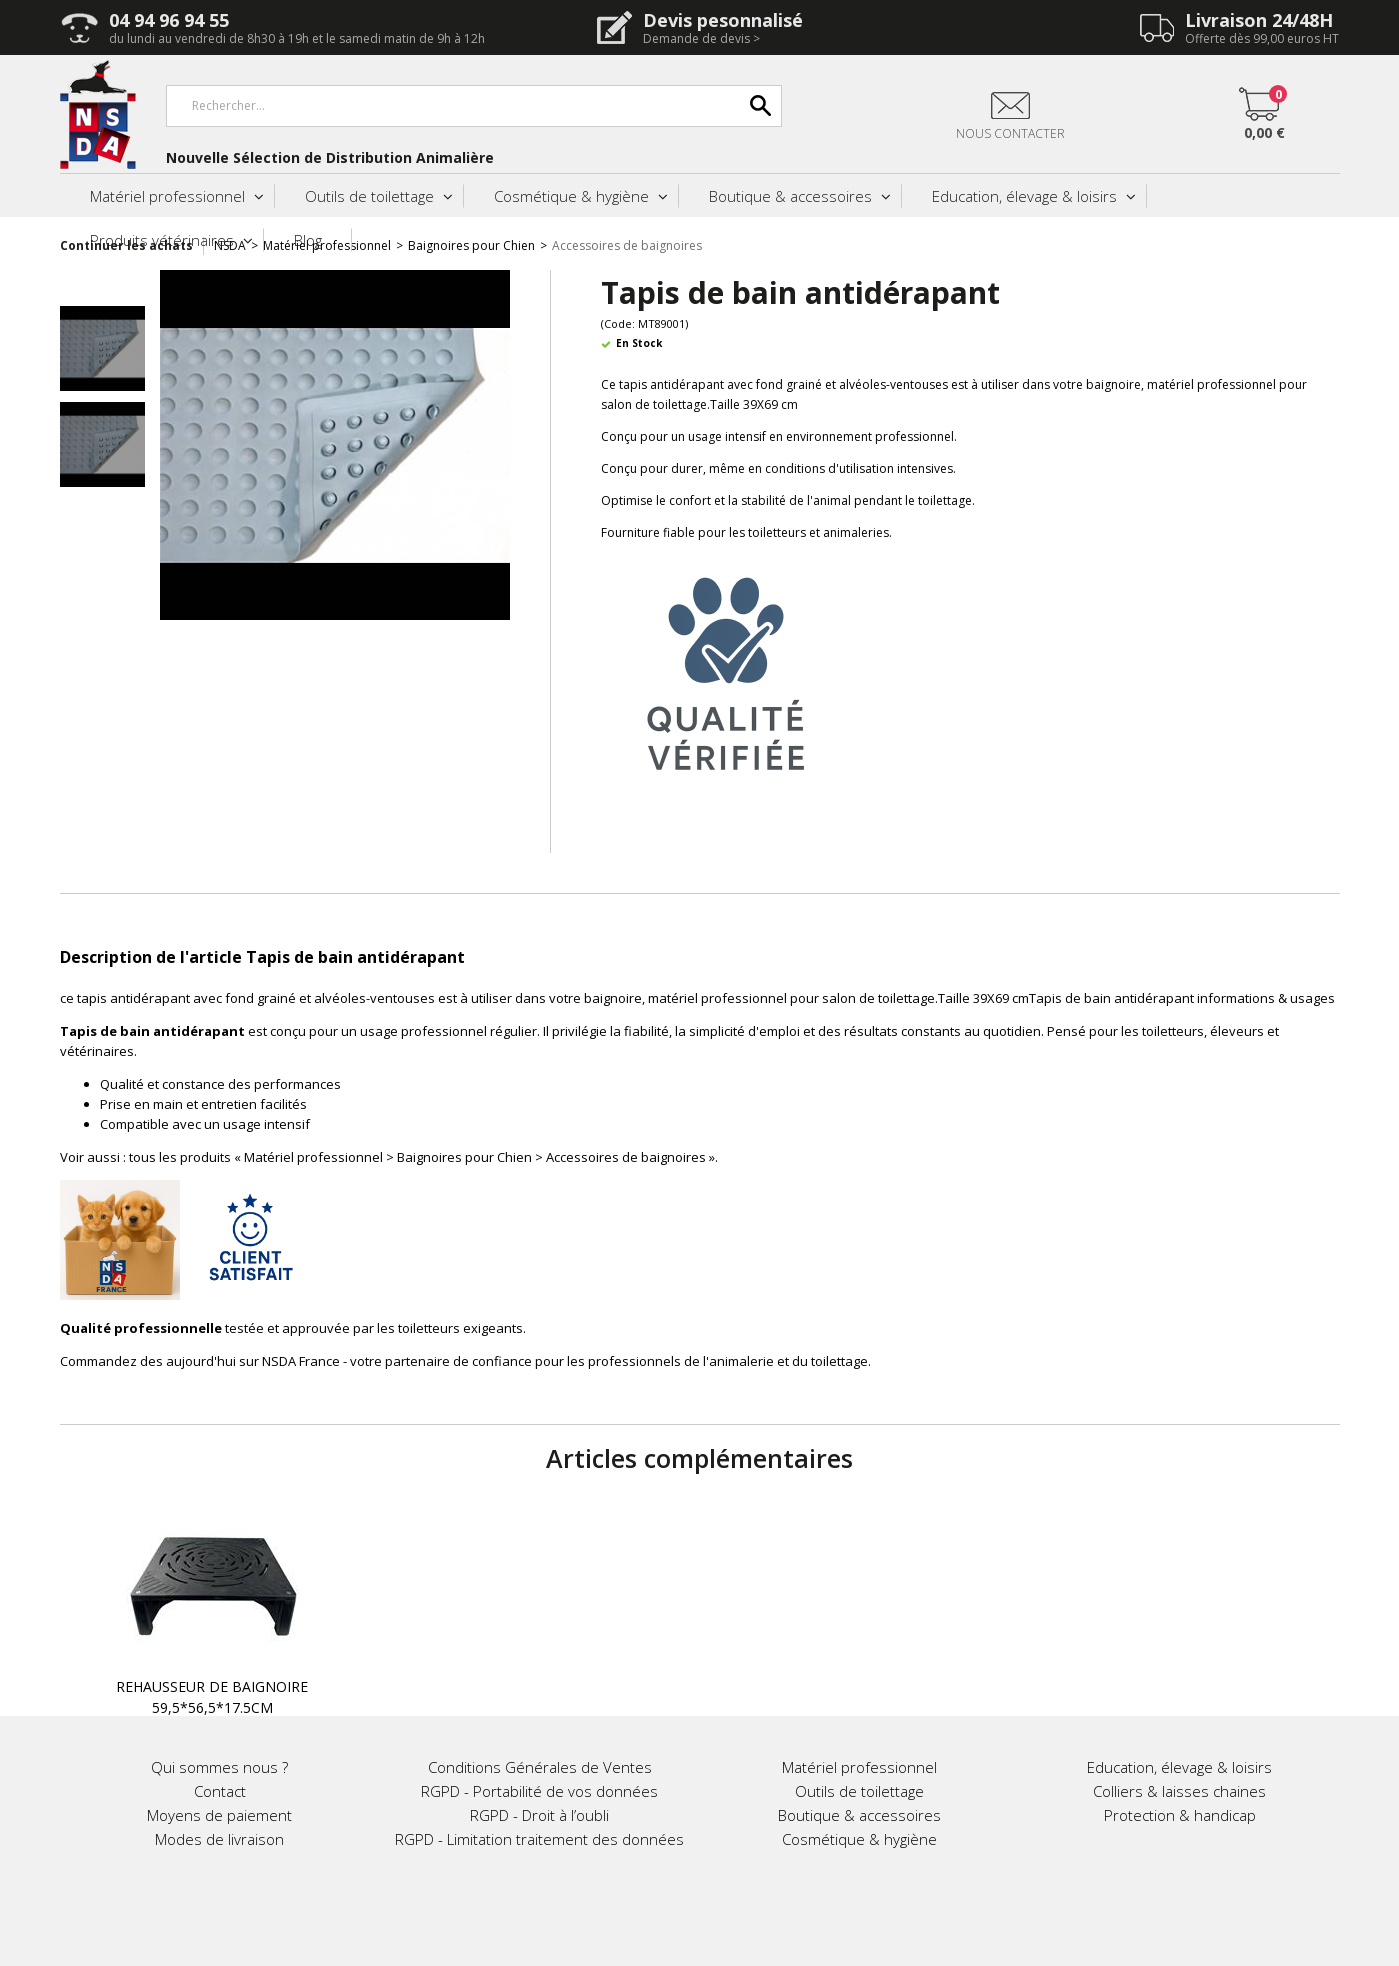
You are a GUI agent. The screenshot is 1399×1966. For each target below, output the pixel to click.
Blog (308, 240)
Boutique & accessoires (790, 196)
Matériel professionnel (167, 196)
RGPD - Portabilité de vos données (539, 1791)
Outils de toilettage (369, 196)
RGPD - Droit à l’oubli (539, 1815)
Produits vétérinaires (162, 240)
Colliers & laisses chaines (1179, 1791)
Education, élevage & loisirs (1024, 196)
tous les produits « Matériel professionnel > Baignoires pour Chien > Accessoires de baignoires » (422, 1157)
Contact (220, 1791)
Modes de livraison (219, 1839)
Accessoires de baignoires (627, 245)
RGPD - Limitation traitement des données (539, 1839)
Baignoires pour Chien (471, 245)
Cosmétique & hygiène (571, 196)
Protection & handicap (1180, 1815)
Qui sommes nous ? (219, 1767)
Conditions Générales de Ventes (540, 1767)
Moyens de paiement (219, 1815)
